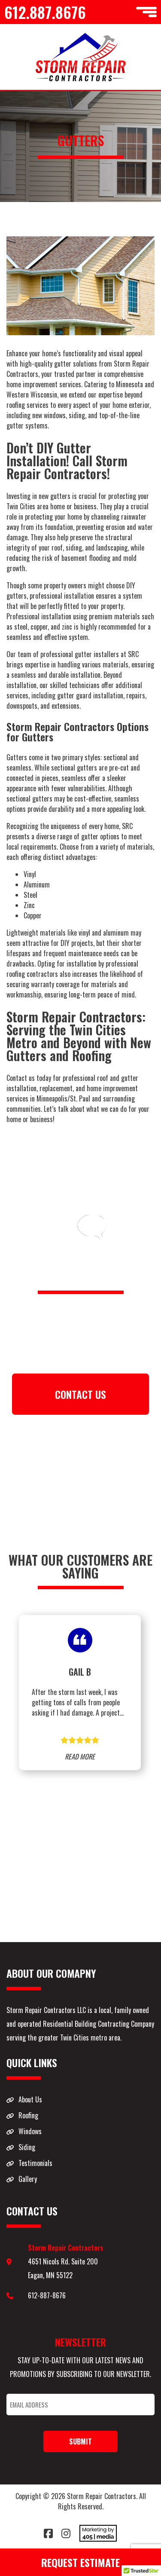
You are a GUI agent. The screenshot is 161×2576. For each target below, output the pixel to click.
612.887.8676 (45, 11)
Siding (26, 2147)
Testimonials (35, 2163)
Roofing (28, 2115)
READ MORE (80, 1756)
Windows (30, 2131)
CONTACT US (80, 1394)
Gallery (27, 2179)
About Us (30, 2099)
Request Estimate (80, 2562)
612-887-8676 (47, 2295)
